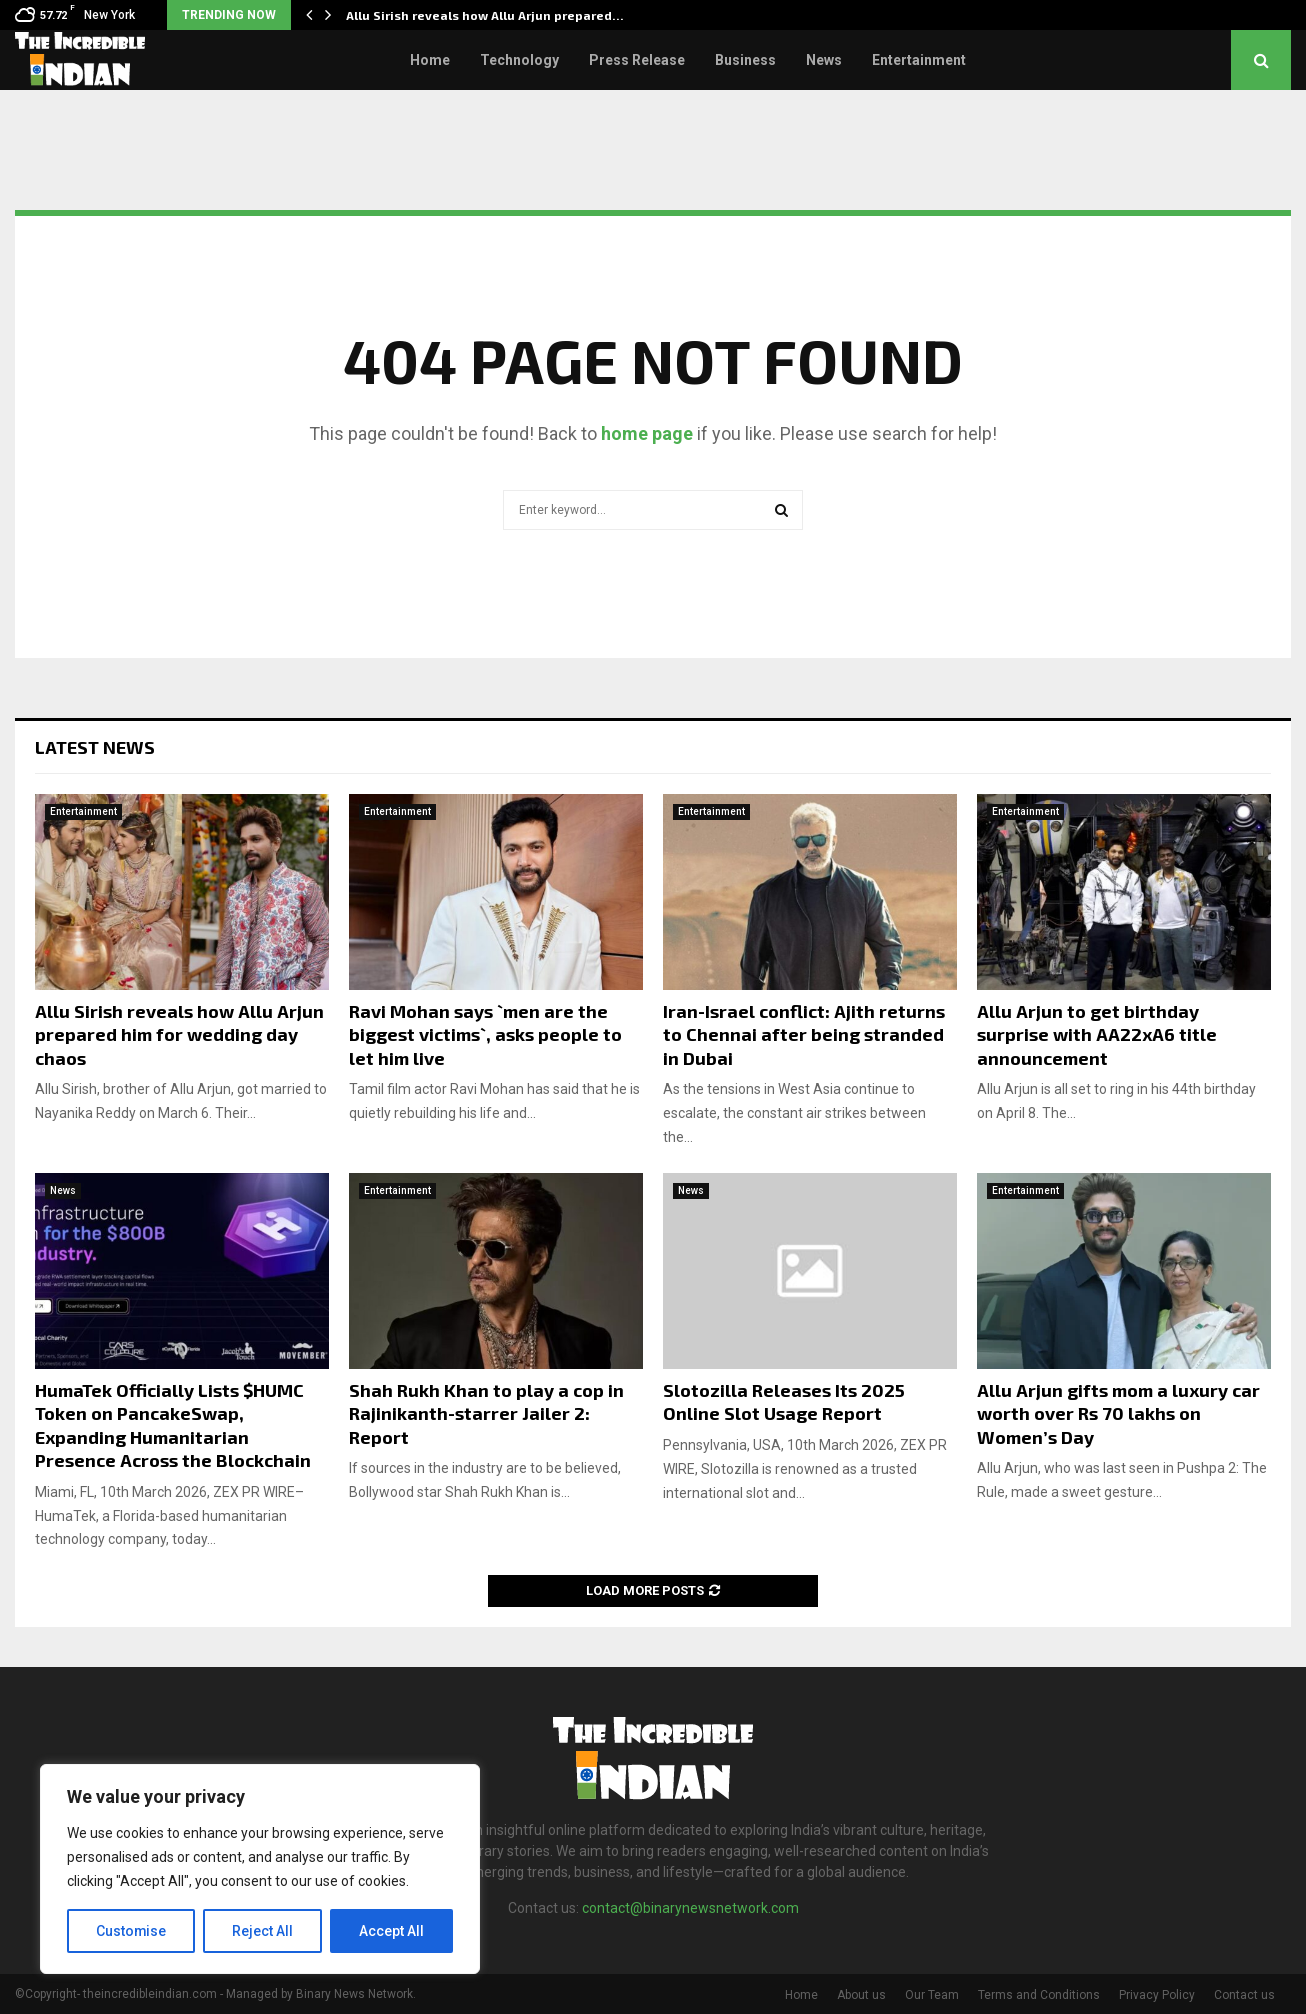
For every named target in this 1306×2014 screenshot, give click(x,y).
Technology (519, 60)
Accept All (391, 1931)
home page (647, 433)
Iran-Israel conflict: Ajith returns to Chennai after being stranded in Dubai (804, 1034)
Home (430, 60)
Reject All (263, 1931)
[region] (260, 1869)
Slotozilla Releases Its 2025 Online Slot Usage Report (784, 1401)
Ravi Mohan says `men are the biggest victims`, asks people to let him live (485, 1034)
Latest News (95, 747)
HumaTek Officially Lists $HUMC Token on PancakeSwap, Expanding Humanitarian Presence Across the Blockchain (173, 1425)
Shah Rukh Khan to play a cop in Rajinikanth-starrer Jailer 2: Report (486, 1413)
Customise (131, 1931)
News (824, 60)
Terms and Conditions (1039, 1995)
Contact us (1244, 1995)
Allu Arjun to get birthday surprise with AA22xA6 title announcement (1097, 1034)
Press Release (637, 60)
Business (745, 60)
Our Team (932, 1995)
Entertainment (919, 60)
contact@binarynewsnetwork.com (690, 1908)
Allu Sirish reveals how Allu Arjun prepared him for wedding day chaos (179, 1034)
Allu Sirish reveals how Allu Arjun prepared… (485, 15)
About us (861, 1995)
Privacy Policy (1157, 1995)
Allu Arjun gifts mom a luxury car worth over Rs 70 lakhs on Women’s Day (1118, 1413)
